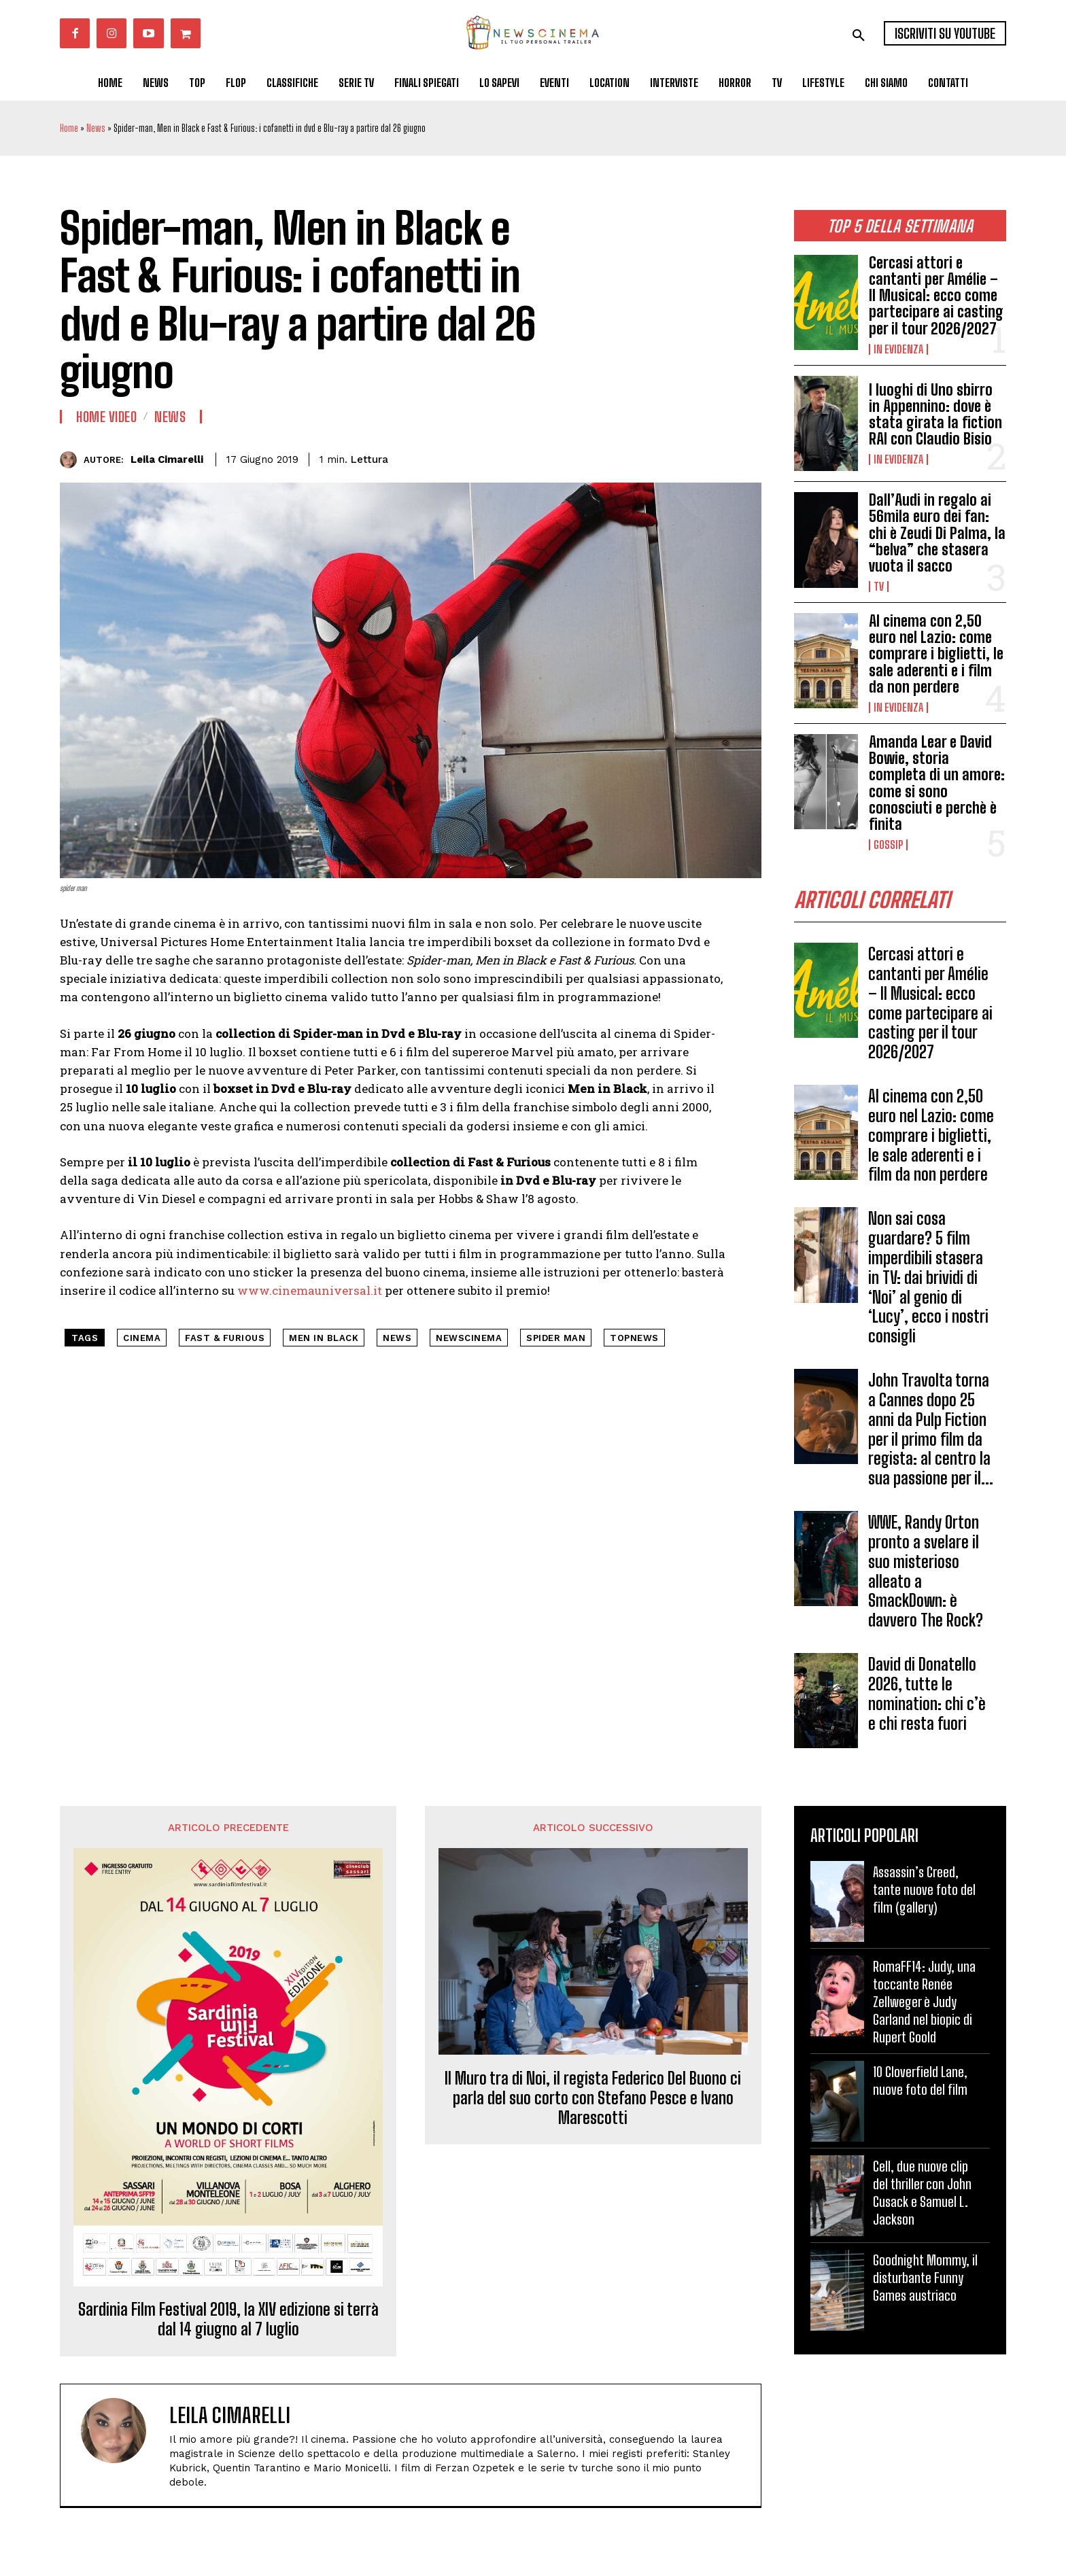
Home (69, 128)
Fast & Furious (224, 1338)
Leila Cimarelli (167, 459)
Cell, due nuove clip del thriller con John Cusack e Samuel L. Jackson (922, 2192)
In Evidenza (898, 349)
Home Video (106, 416)
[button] (858, 35)
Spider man (555, 1338)
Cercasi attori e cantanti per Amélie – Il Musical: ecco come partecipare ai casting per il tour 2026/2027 (936, 296)
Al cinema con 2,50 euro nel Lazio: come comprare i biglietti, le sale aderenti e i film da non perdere (936, 654)
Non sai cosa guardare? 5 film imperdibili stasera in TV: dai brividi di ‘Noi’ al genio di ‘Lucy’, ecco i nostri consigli (928, 1277)
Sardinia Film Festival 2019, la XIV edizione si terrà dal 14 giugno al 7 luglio (228, 2320)
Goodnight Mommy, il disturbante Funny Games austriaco (925, 2278)
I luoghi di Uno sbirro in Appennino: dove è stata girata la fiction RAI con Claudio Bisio (935, 415)
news (397, 1338)
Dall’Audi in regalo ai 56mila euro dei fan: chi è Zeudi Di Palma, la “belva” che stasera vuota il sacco (937, 533)
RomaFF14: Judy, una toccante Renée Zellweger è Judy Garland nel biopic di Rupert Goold (924, 2001)
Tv (879, 586)
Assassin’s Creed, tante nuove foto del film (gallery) (924, 1889)
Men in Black (323, 1338)
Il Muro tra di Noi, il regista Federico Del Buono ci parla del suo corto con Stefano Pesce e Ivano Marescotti (593, 2098)
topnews (634, 1338)
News (95, 128)
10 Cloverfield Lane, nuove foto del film (920, 2081)
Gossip (888, 844)
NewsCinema (469, 1338)
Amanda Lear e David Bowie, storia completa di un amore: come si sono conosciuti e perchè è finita (937, 783)
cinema (141, 1338)
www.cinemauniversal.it (309, 1290)
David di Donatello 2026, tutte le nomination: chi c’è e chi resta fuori (927, 1694)
